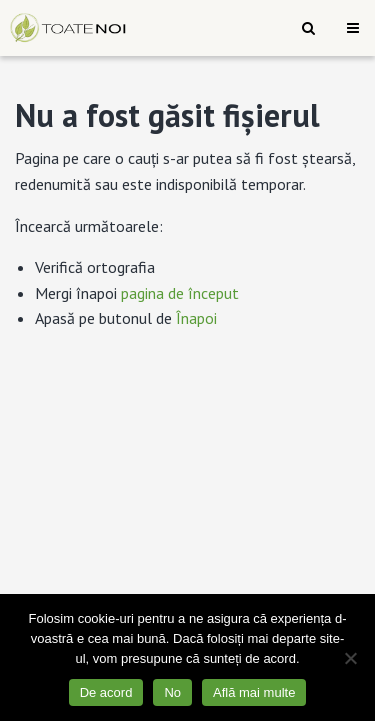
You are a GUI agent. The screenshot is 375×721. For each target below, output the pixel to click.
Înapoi (196, 318)
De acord (106, 692)
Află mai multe (254, 692)
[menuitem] (308, 28)
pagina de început (180, 293)
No (172, 692)
